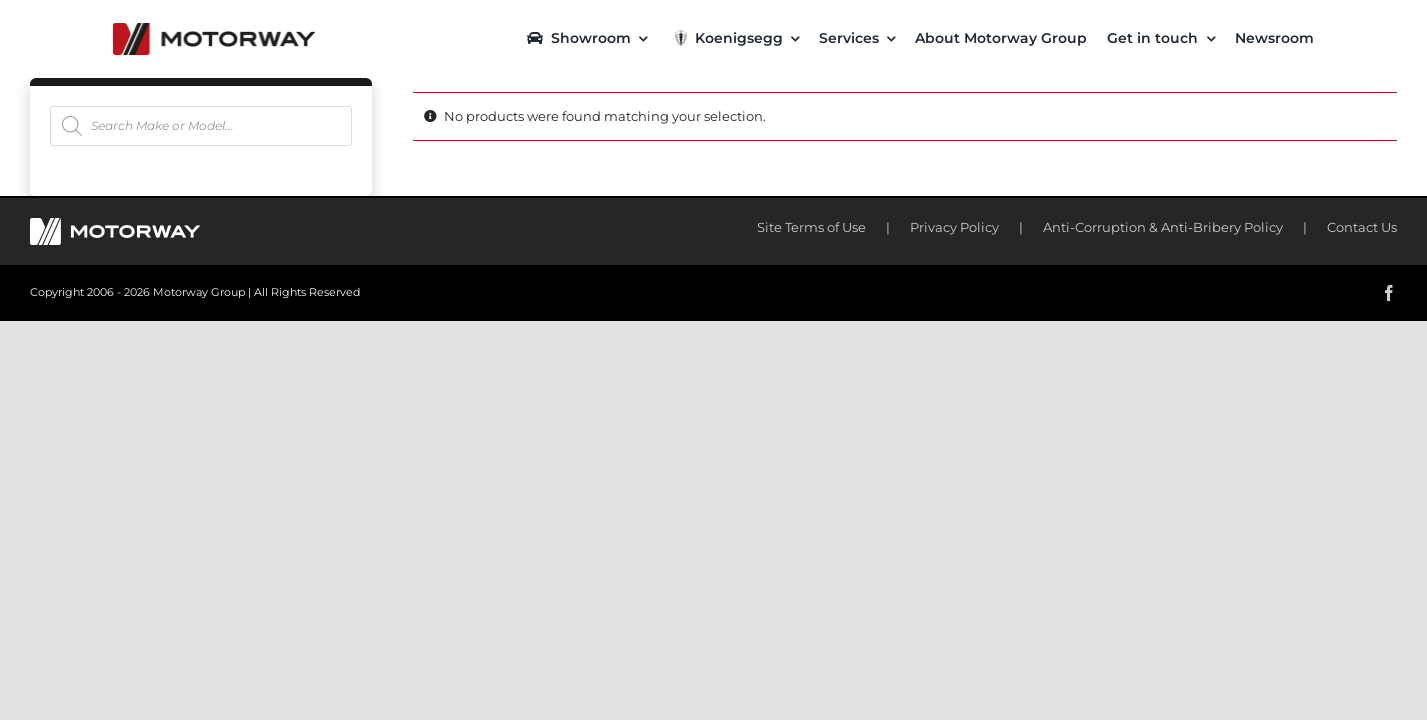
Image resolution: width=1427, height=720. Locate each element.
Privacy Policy (954, 227)
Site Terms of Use (811, 227)
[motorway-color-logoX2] (214, 30)
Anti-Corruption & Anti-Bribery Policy (1163, 227)
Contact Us (1362, 227)
